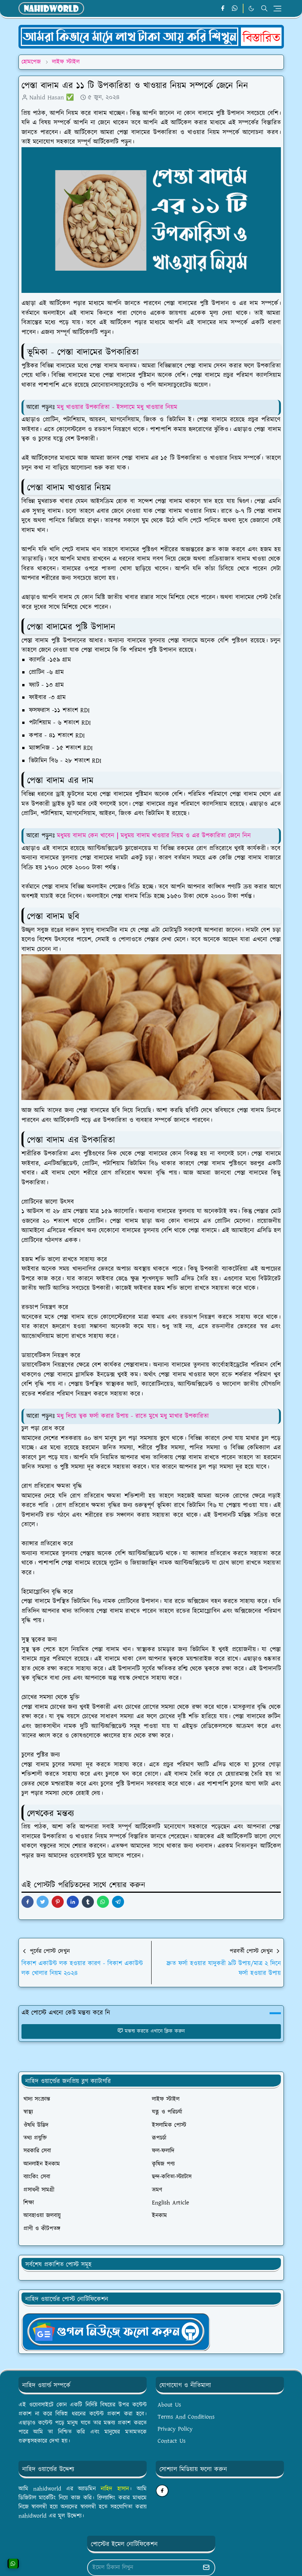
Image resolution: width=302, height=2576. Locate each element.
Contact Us (171, 2441)
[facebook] (222, 9)
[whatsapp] (235, 9)
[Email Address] (143, 2567)
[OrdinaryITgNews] (115, 2331)
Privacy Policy (175, 2429)
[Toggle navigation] (277, 8)
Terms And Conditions (186, 2417)
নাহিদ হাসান (115, 2489)
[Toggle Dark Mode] (251, 8)
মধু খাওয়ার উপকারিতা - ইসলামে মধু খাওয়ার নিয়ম (117, 407)
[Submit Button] (206, 2567)
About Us (169, 2405)
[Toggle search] (264, 8)
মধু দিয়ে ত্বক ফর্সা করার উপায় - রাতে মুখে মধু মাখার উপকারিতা (133, 1416)
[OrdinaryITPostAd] (151, 36)
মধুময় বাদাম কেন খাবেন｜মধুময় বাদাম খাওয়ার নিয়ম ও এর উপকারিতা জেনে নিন (154, 835)
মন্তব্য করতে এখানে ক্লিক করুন (151, 2031)
